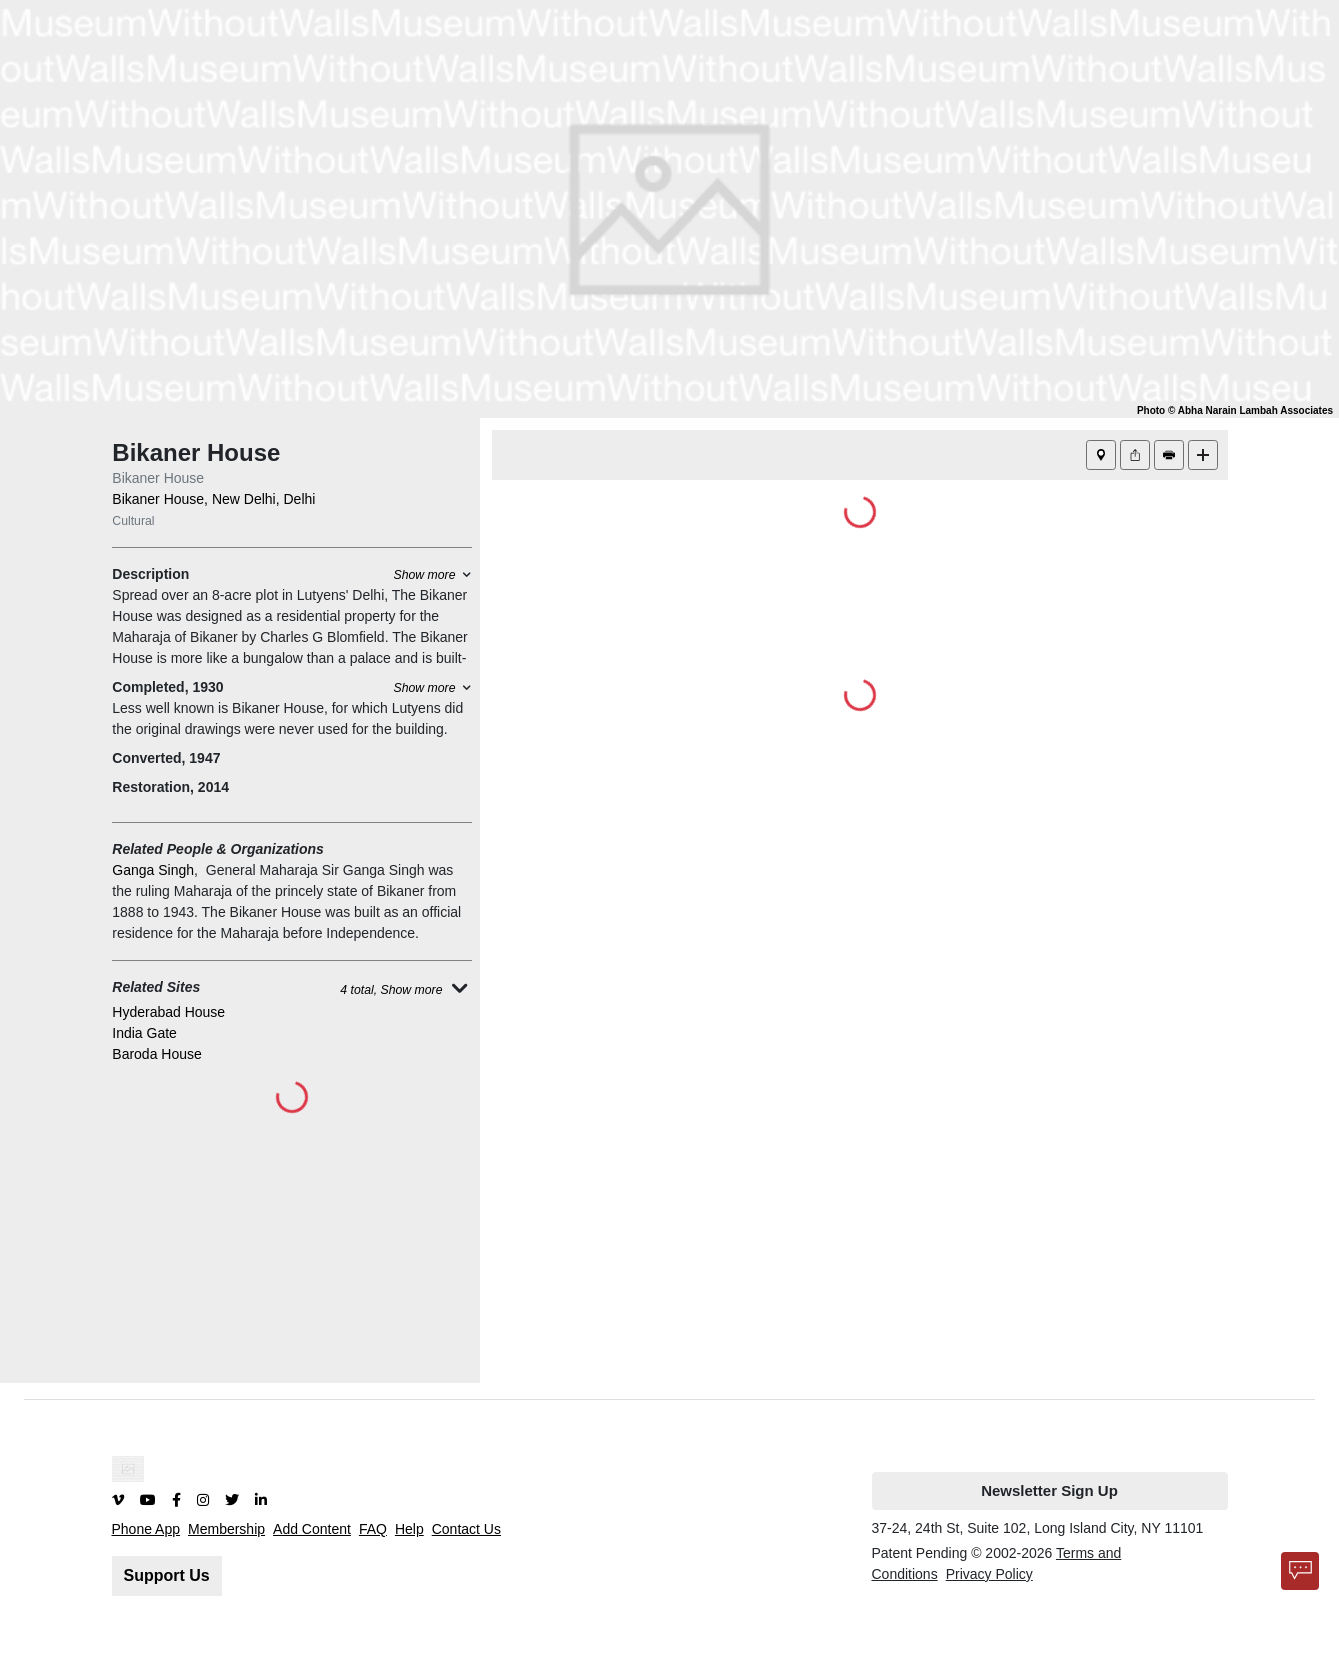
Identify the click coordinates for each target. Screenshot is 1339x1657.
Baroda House (157, 1054)
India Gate (144, 1033)
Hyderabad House (168, 1012)
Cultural (133, 521)
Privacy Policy (989, 1574)
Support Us (167, 1575)
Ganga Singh (153, 870)
